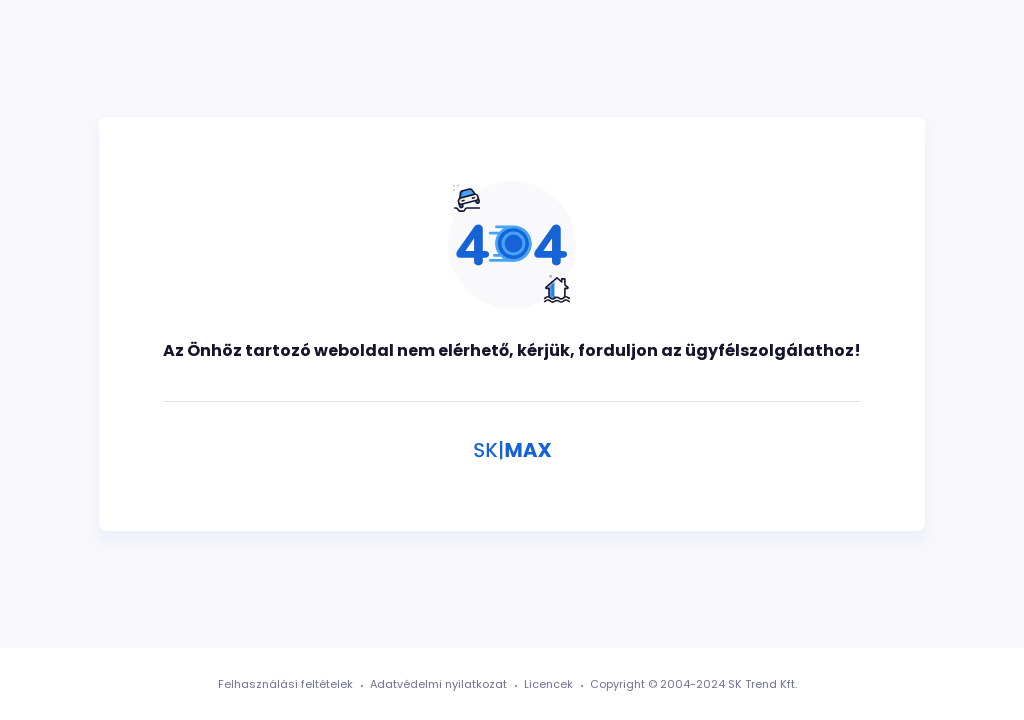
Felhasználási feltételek (285, 684)
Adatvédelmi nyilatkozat (438, 684)
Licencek (548, 684)
